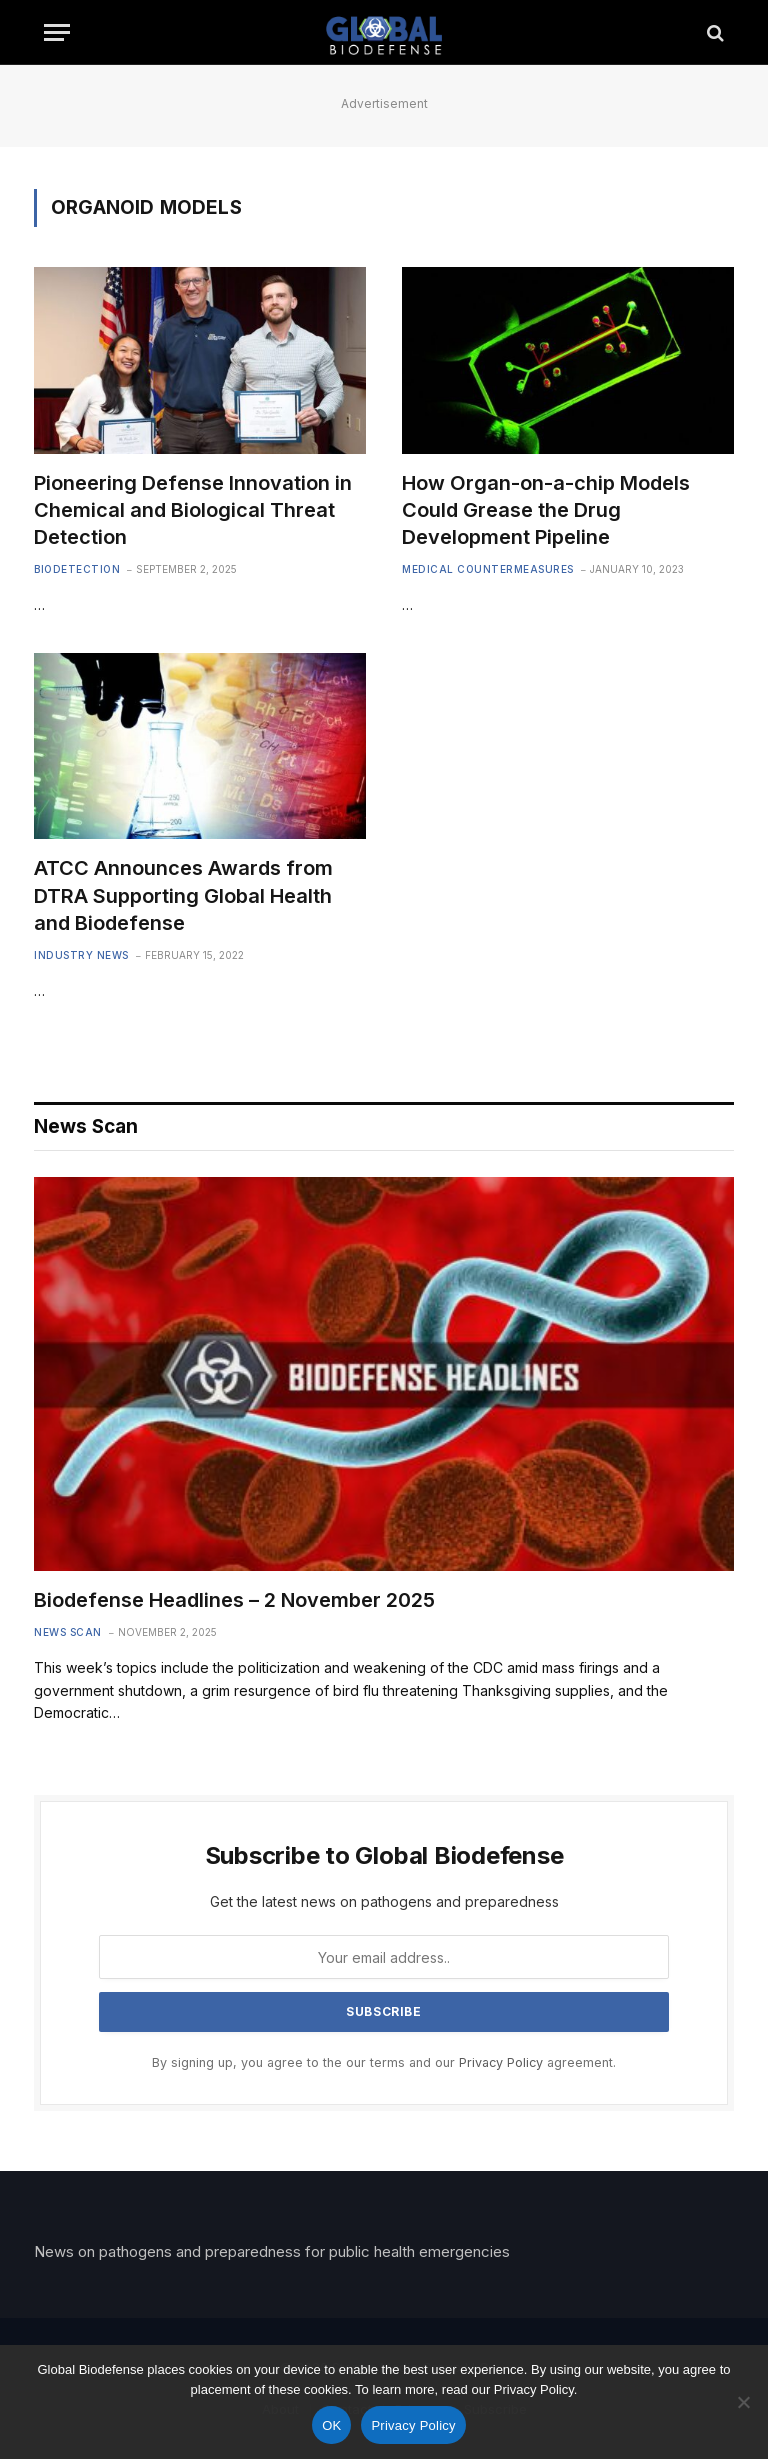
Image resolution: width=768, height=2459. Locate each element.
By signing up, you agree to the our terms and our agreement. (384, 2062)
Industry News (81, 955)
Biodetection (77, 569)
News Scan (68, 1632)
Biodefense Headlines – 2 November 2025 (234, 1600)
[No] (743, 2402)
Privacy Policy (501, 2062)
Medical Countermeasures (488, 569)
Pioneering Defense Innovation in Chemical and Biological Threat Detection (193, 510)
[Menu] (57, 32)
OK (331, 2425)
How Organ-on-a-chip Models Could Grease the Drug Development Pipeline (546, 510)
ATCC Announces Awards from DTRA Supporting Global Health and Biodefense (183, 895)
